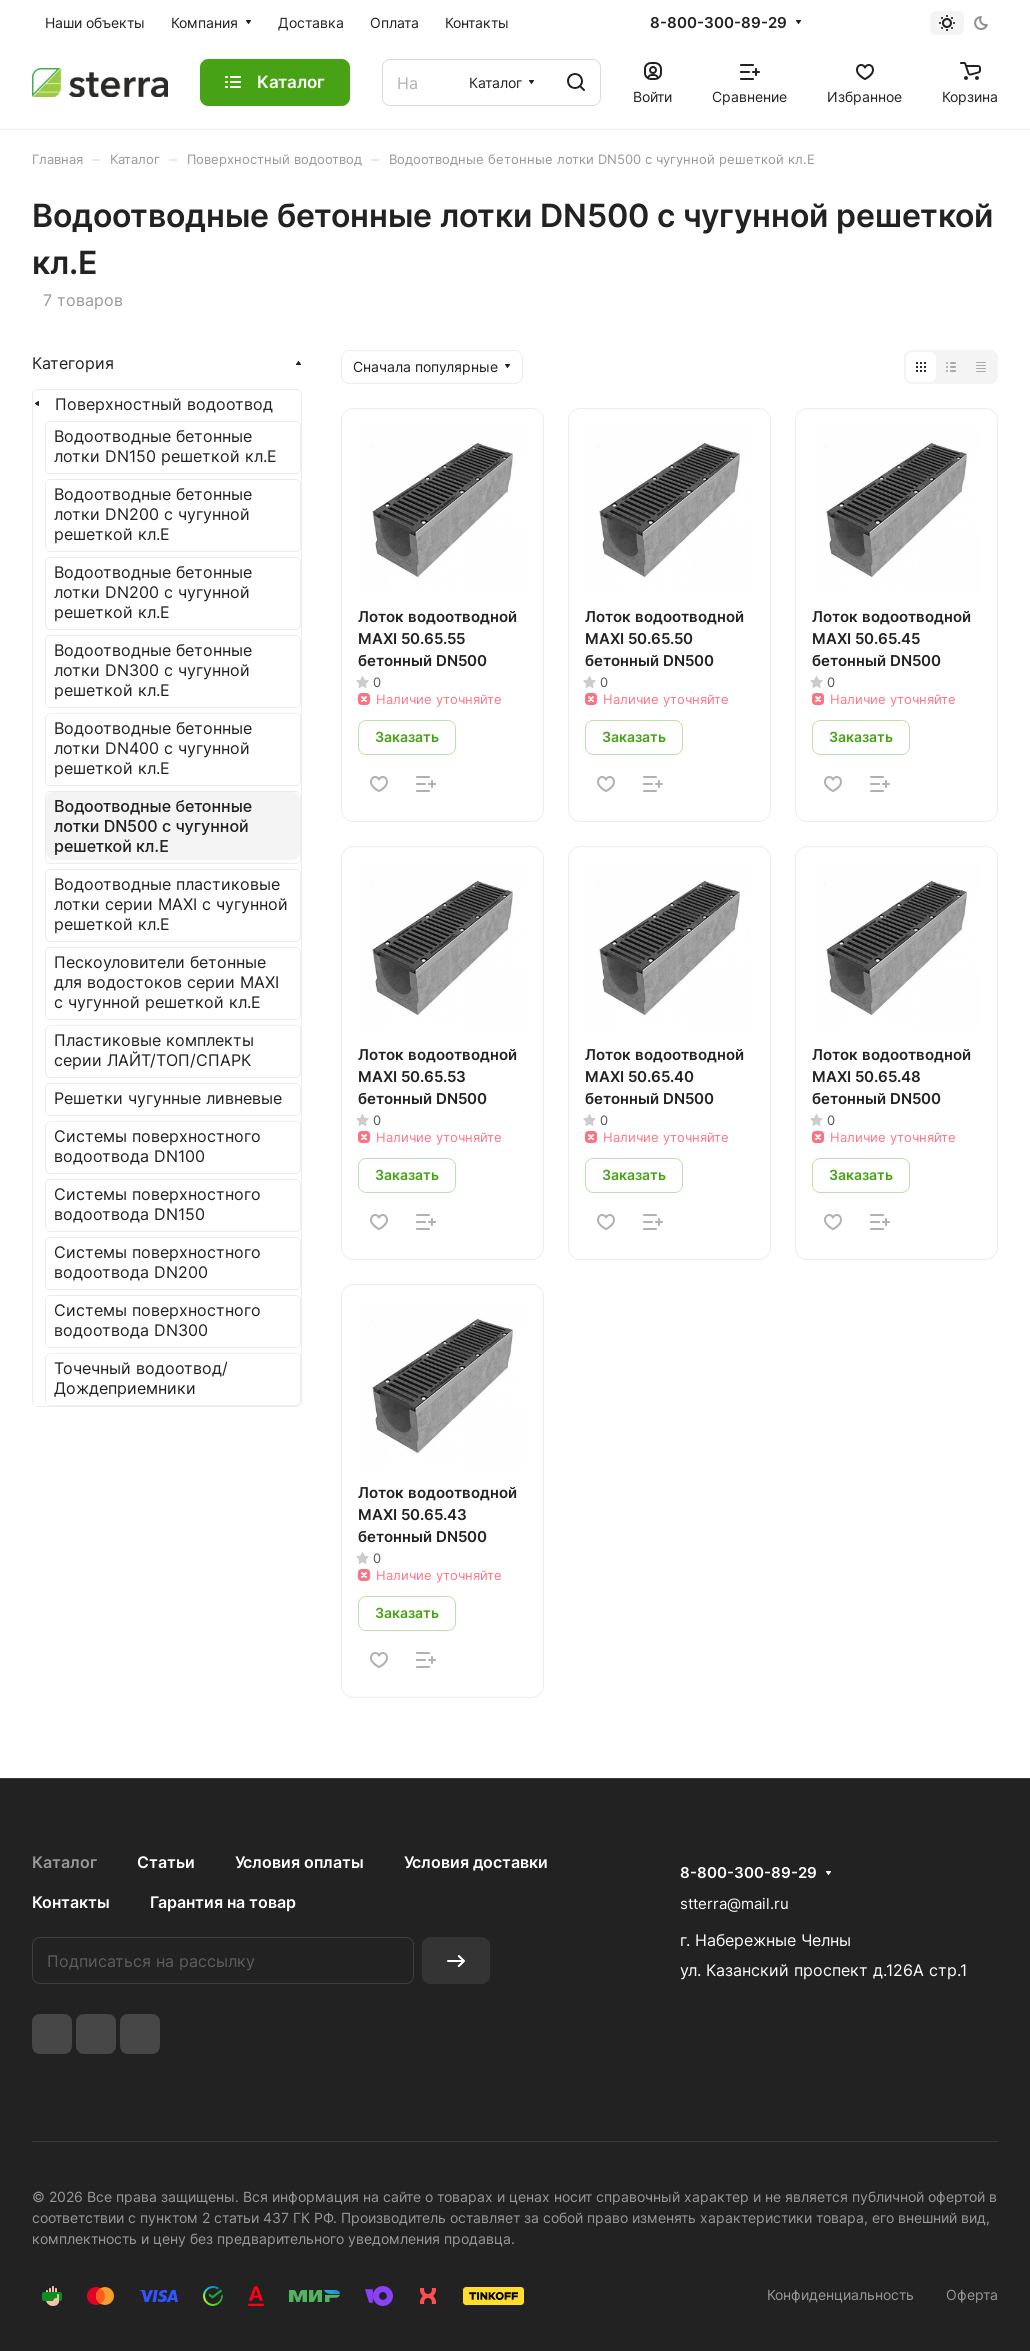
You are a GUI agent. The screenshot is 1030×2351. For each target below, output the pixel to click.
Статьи (166, 1862)
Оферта (972, 2294)
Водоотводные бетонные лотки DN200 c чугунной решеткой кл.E (153, 514)
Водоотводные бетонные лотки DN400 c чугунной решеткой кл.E (153, 748)
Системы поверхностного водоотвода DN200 (157, 1262)
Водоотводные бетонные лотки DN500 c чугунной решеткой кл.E (153, 826)
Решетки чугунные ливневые (168, 1098)
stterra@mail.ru (734, 1903)
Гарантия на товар (223, 1902)
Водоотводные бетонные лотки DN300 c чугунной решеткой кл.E (153, 670)
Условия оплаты (299, 1862)
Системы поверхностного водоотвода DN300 (157, 1320)
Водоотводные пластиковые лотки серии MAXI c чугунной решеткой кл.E (171, 904)
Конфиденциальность (840, 2294)
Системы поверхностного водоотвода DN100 (157, 1146)
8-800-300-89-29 (718, 23)
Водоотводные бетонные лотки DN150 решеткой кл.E (165, 446)
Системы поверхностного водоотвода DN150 (157, 1204)
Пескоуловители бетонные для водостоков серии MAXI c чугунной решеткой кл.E (166, 982)
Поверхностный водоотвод (164, 404)
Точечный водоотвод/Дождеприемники (141, 1378)
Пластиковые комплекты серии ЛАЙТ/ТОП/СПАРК (154, 1050)
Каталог (64, 1862)
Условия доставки (476, 1862)
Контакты (71, 1902)
